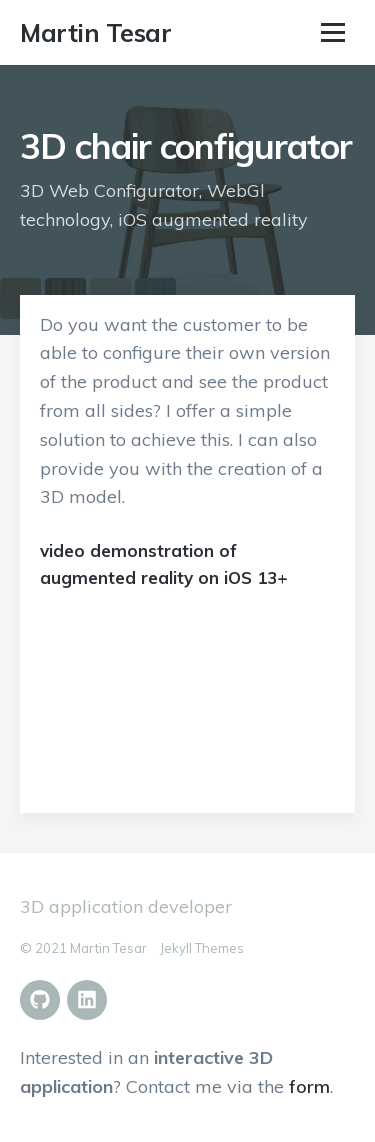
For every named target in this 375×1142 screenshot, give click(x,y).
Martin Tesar (95, 32)
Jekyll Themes (202, 948)
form (309, 1086)
